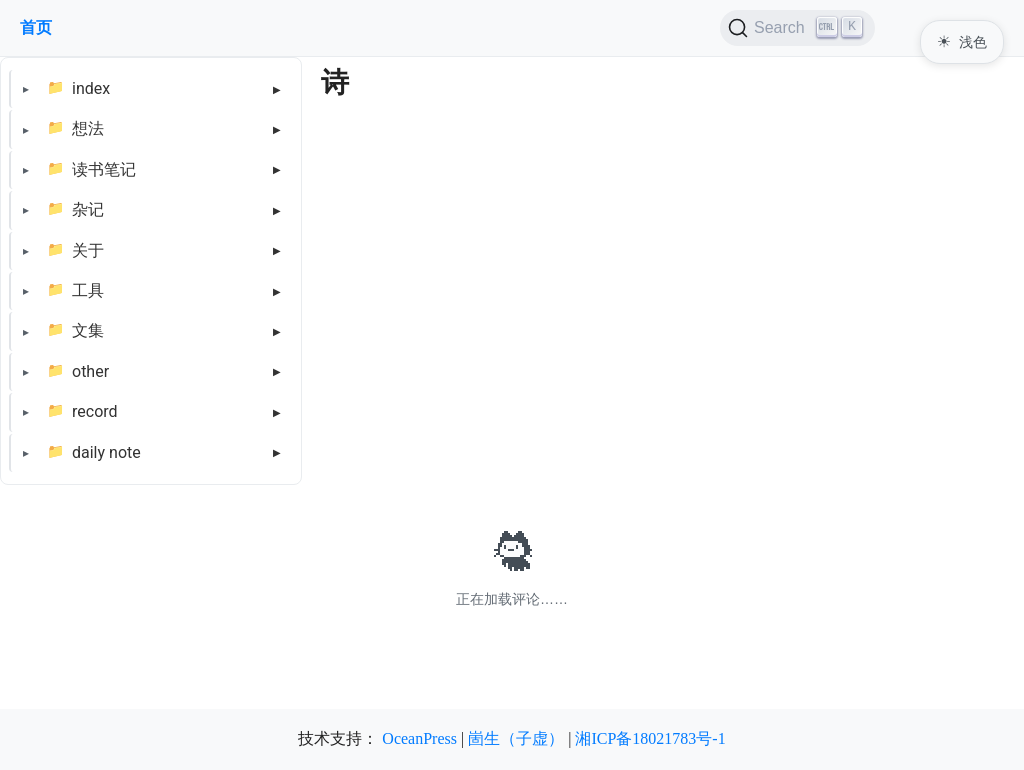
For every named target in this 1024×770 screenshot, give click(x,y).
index (91, 88)
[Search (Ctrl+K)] (797, 28)
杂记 (88, 209)
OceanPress (419, 738)
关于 (88, 250)
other (90, 371)
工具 (88, 290)
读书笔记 (104, 169)
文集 (88, 330)
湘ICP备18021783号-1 (650, 738)
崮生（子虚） (516, 738)
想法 (88, 128)
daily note (106, 452)
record (95, 411)
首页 (36, 27)
